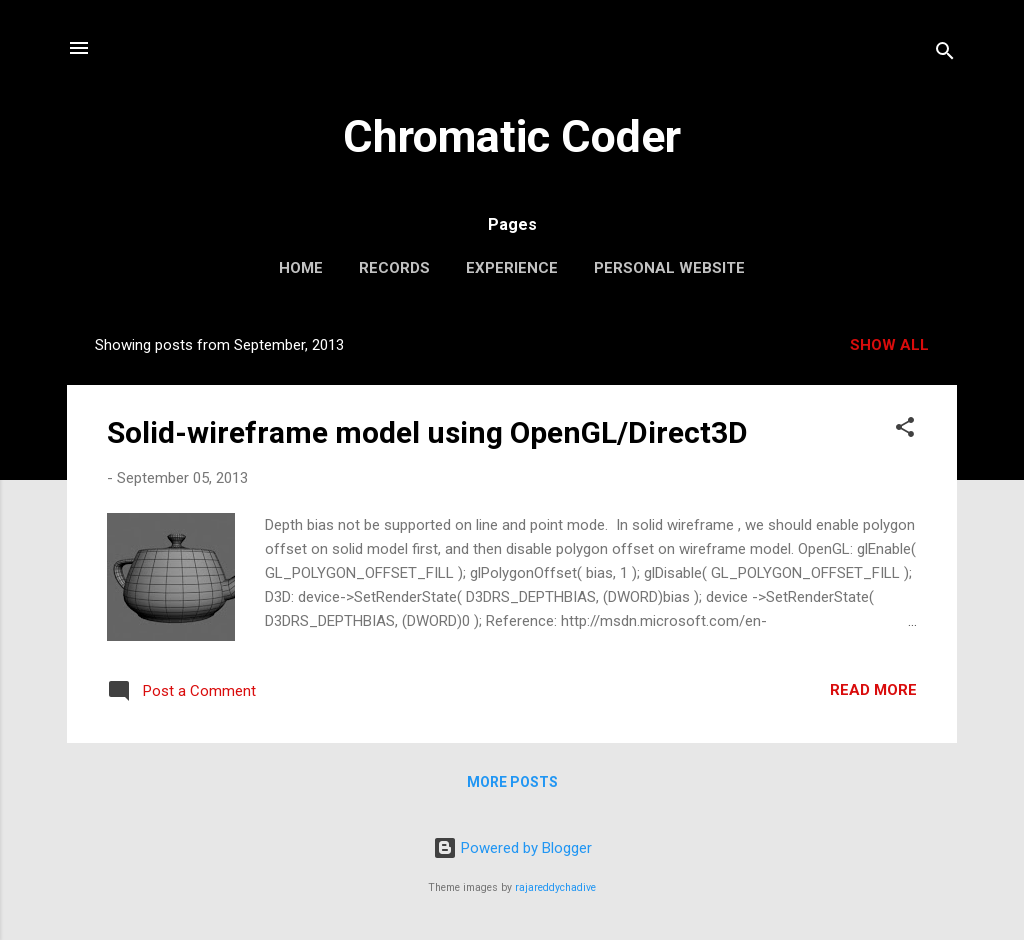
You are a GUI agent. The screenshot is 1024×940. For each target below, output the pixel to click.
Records (394, 268)
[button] (905, 430)
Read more (873, 690)
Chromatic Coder (512, 136)
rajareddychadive (555, 887)
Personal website (669, 268)
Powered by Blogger (512, 848)
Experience (512, 268)
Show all (889, 345)
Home (301, 268)
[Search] (945, 54)
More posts (512, 782)
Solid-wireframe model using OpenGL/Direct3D (427, 432)
